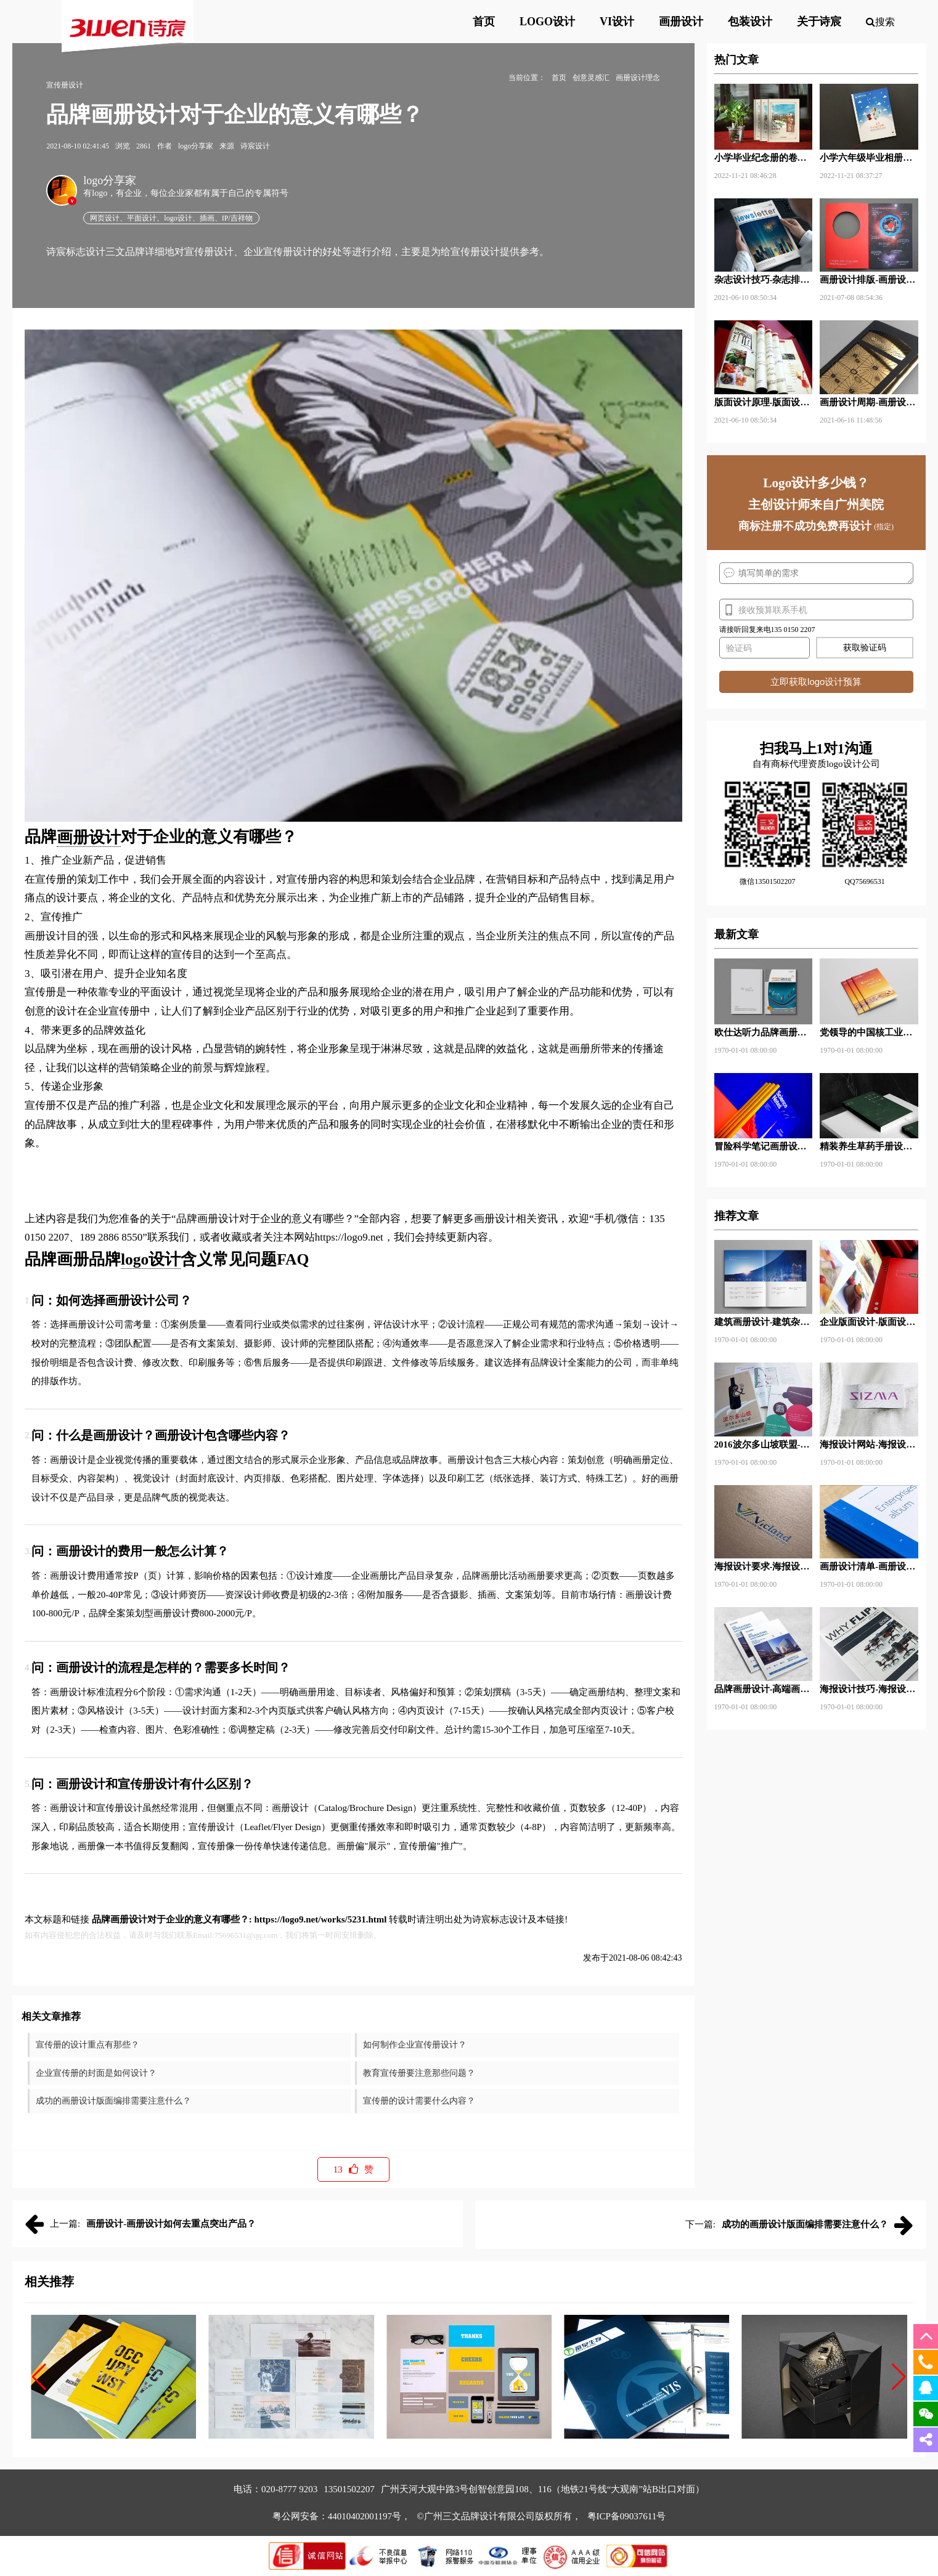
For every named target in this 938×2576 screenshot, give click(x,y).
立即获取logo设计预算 (816, 681)
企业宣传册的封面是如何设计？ (96, 2073)
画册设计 (89, 837)
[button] (39, 2377)
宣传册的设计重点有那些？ (87, 2044)
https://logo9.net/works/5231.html (321, 1919)
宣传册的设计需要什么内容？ (419, 2100)
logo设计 (151, 1259)
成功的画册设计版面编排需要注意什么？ (113, 2100)
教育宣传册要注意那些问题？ (419, 2073)
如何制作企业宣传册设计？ (415, 2044)
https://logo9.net (349, 1237)
